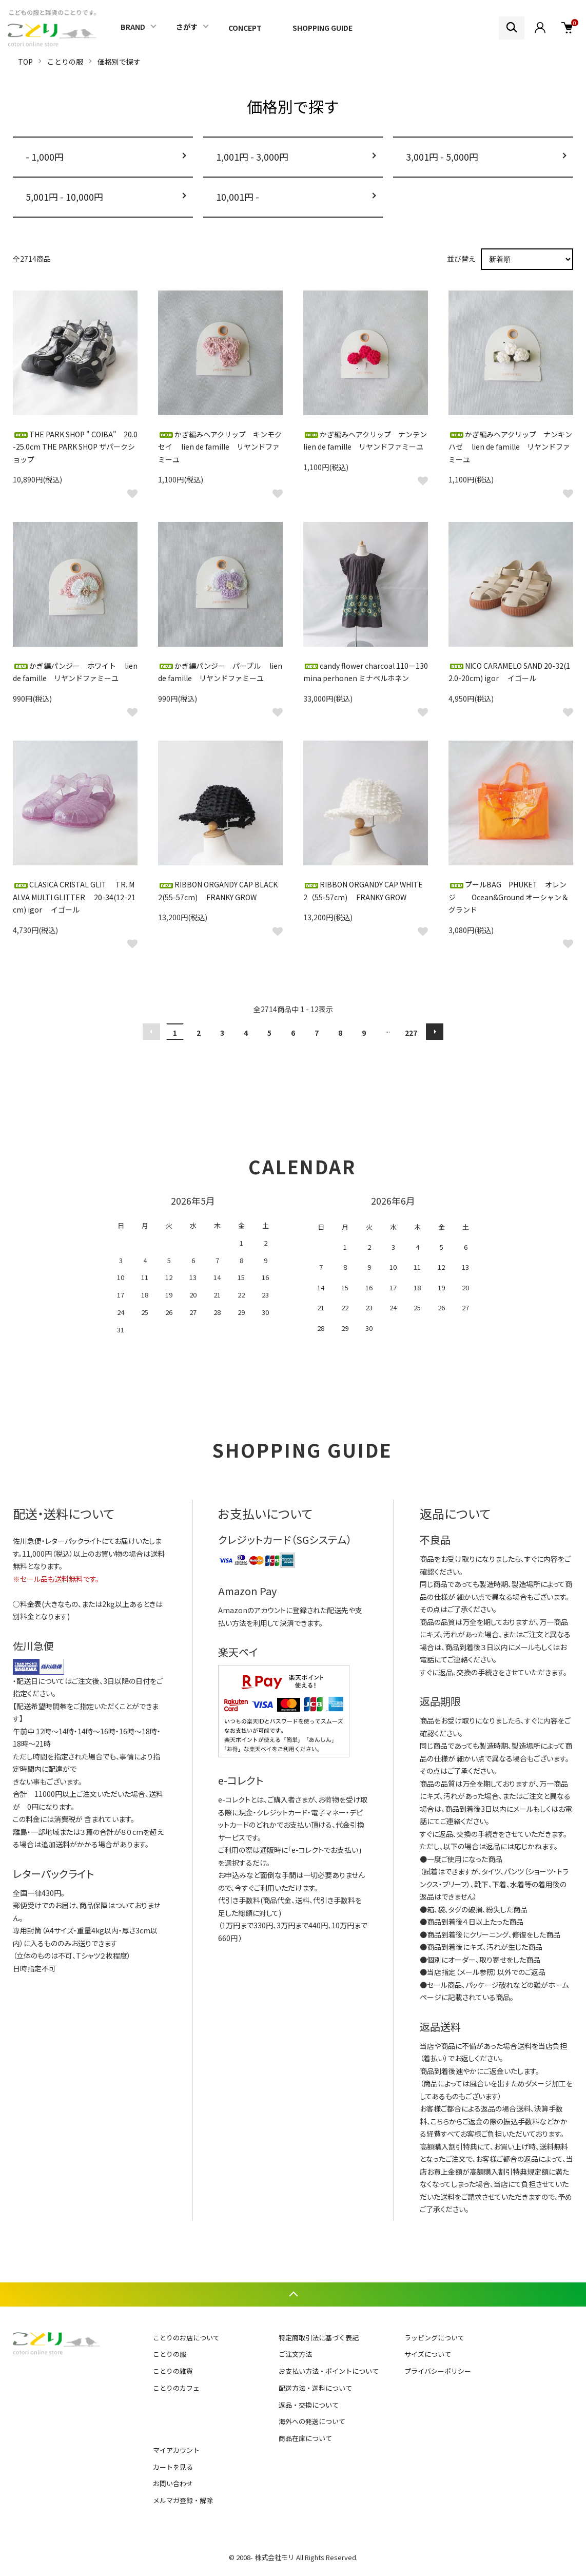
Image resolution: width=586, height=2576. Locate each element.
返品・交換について (309, 2405)
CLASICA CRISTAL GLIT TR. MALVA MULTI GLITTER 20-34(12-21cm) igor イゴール (74, 897)
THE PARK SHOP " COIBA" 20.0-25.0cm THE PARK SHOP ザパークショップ (75, 446)
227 (411, 1033)
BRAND (133, 27)
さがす (187, 27)
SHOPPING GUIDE (322, 28)
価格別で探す (119, 61)
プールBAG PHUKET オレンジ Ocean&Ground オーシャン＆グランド (508, 897)
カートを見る (173, 2467)
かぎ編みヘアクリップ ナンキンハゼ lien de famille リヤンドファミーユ (510, 446)
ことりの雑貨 (173, 2371)
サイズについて (427, 2354)
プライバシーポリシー (437, 2371)
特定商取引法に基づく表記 (319, 2337)
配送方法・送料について (315, 2388)
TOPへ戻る (293, 2294)
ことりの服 (65, 61)
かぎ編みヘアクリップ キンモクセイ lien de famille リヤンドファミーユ (220, 446)
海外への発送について (312, 2421)
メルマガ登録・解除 (183, 2500)
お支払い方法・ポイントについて (329, 2371)
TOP (25, 61)
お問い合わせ (173, 2483)
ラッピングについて (434, 2337)
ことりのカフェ (176, 2388)
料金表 (31, 1604)
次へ (434, 1031)
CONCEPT (245, 28)
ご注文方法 (295, 2354)
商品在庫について (305, 2438)
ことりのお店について (186, 2337)
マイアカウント (176, 2450)
